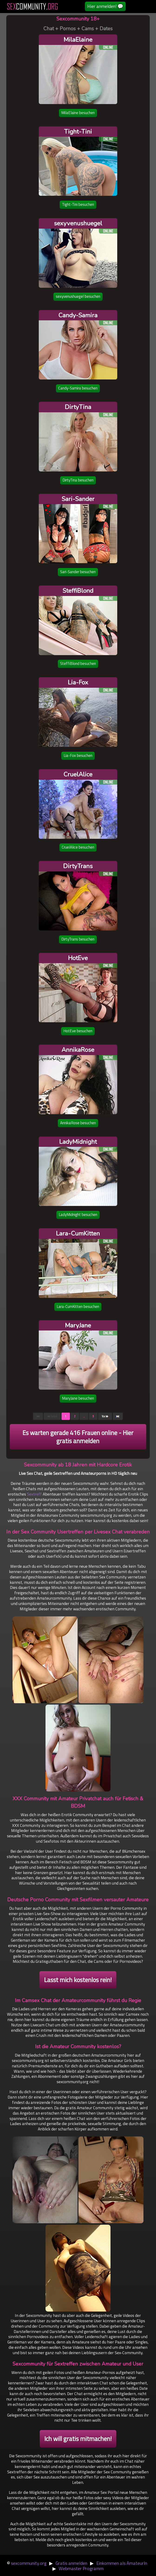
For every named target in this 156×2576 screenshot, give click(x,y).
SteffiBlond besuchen (78, 663)
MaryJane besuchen (78, 1398)
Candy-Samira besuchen (78, 388)
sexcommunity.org (28, 2563)
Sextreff (34, 1494)
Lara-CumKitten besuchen (78, 1306)
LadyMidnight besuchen (78, 1215)
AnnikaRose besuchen (78, 1123)
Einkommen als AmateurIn (121, 2563)
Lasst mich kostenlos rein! (78, 1979)
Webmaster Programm (81, 2568)
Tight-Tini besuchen (78, 204)
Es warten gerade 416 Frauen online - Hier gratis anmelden (78, 1436)
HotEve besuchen (77, 1031)
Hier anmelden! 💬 (105, 6)
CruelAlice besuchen (78, 847)
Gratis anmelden (71, 2563)
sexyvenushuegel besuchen (78, 296)
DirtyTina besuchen (78, 480)
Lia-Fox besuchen (78, 755)
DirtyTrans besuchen (77, 939)
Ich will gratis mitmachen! (78, 2438)
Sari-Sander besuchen (78, 572)
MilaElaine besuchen (78, 113)
